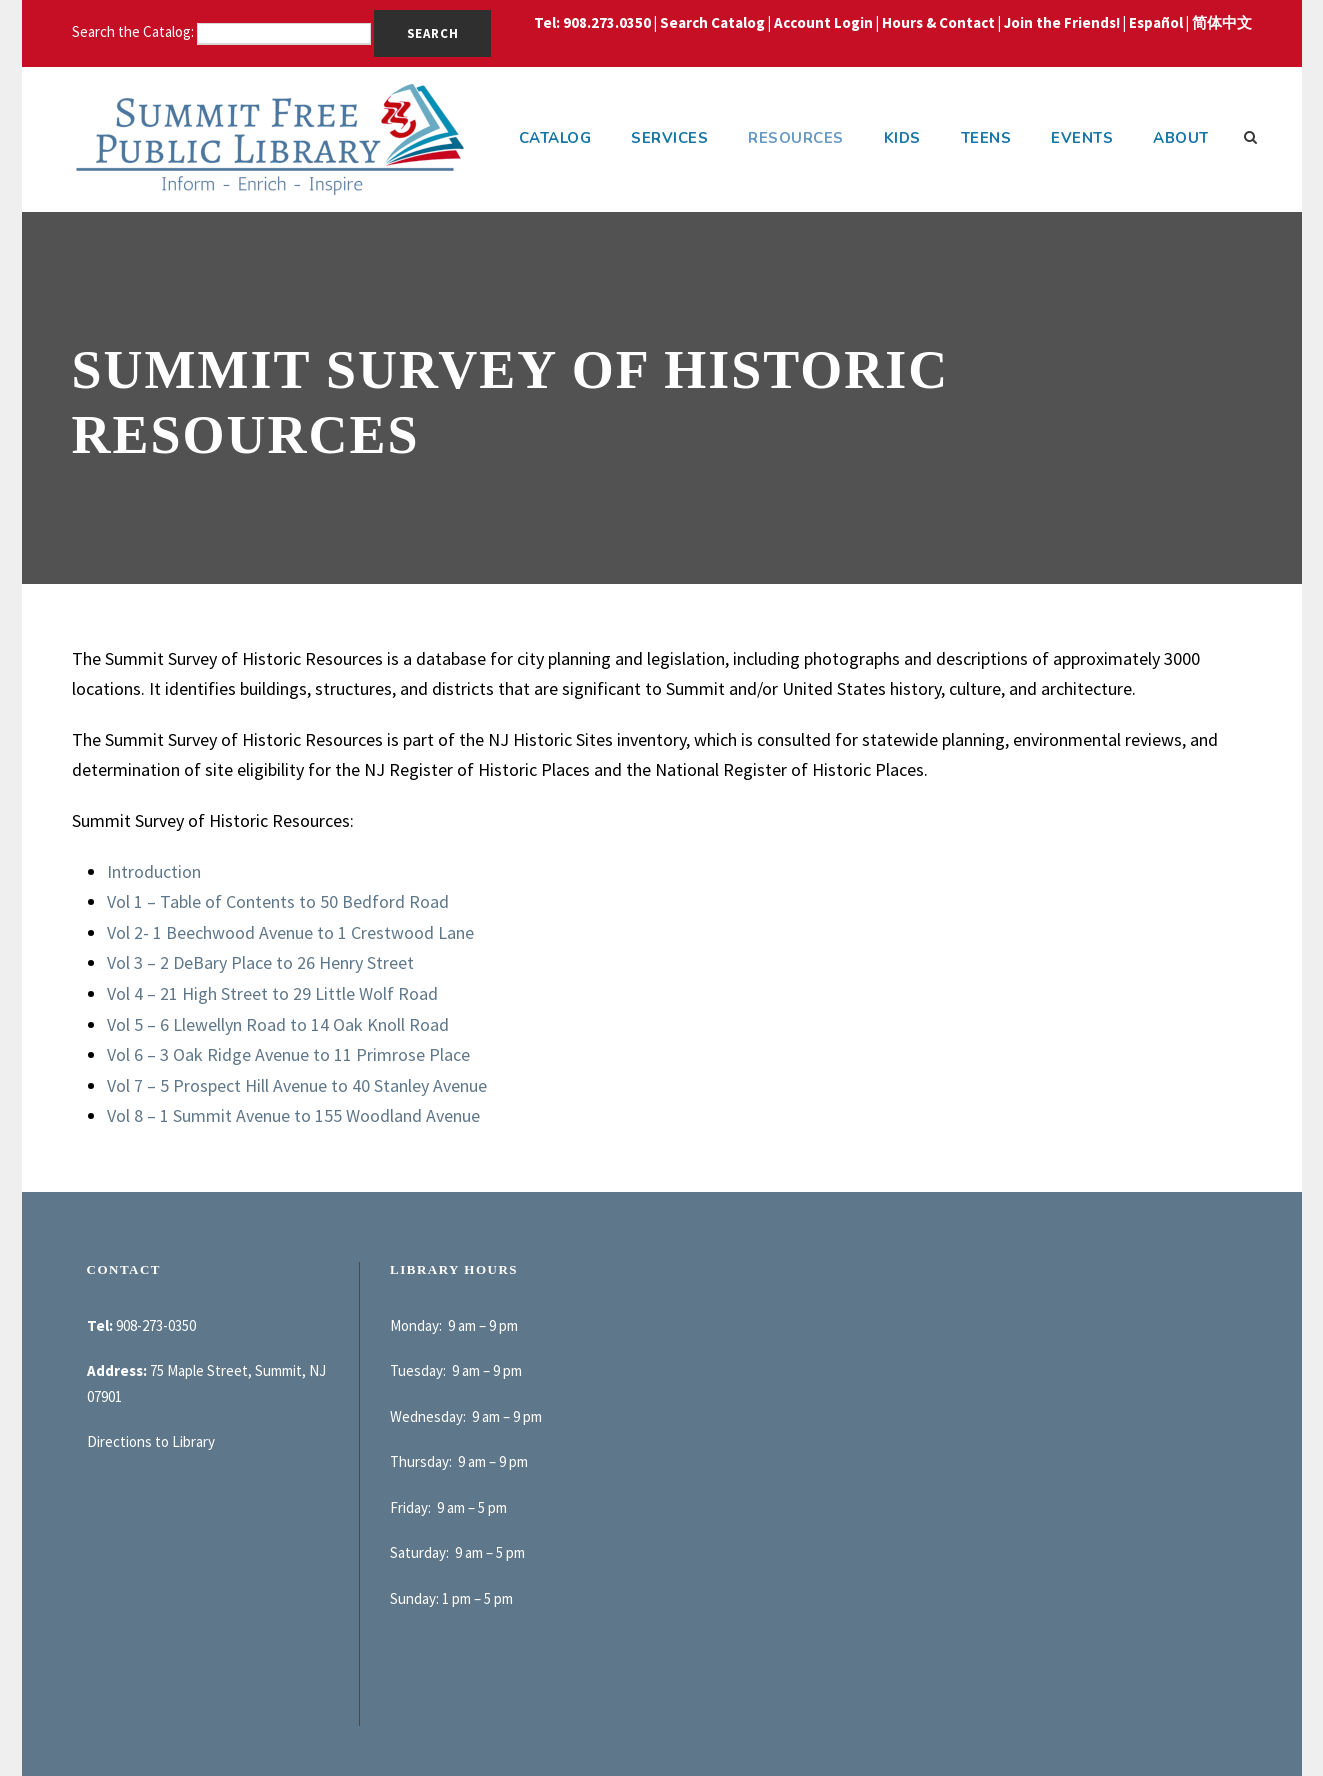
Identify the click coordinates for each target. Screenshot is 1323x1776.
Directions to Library (151, 1441)
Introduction (154, 871)
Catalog (555, 138)
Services (669, 138)
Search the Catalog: (134, 31)
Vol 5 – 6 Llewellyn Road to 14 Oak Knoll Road (278, 1024)
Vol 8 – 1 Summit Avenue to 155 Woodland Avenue (293, 1115)
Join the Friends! (1062, 22)
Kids (902, 138)
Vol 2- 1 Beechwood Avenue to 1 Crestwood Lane (290, 932)
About (1181, 138)
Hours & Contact (938, 22)
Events (1082, 138)
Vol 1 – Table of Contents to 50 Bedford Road (278, 901)
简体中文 (1222, 22)
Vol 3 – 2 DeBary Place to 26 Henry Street (260, 962)
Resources (796, 138)
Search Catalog (712, 22)
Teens (986, 138)
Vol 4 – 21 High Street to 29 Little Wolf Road (272, 993)
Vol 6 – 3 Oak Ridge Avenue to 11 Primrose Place (288, 1054)
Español (1156, 22)
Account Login (823, 22)
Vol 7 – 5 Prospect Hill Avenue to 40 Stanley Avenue (297, 1085)
